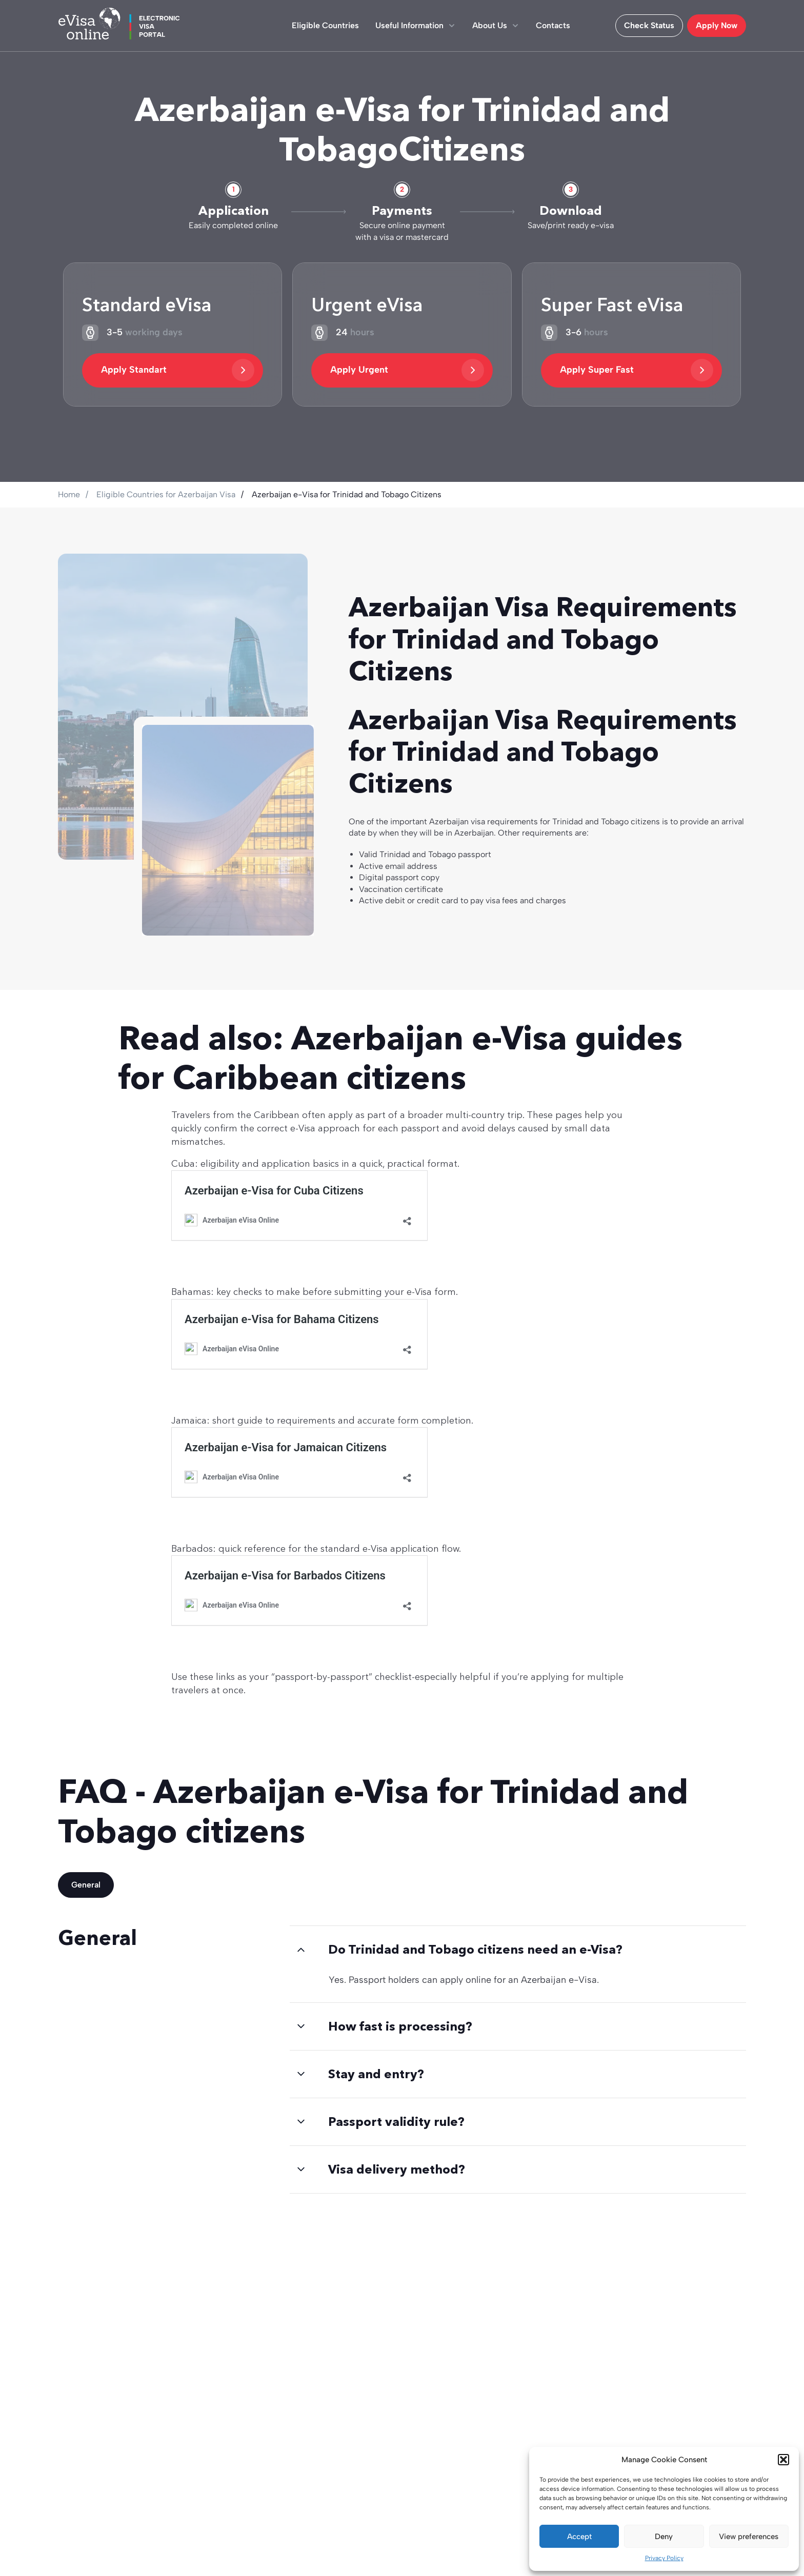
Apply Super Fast (636, 370)
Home (69, 494)
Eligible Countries (325, 25)
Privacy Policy (664, 2558)
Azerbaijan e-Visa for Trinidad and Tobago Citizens (346, 494)
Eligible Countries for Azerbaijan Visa (165, 494)
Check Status (649, 25)
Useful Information (415, 25)
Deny (664, 2536)
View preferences (748, 2536)
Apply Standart (177, 370)
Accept (579, 2536)
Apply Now (716, 25)
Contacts (553, 25)
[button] (783, 2460)
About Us (495, 25)
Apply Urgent (407, 370)
